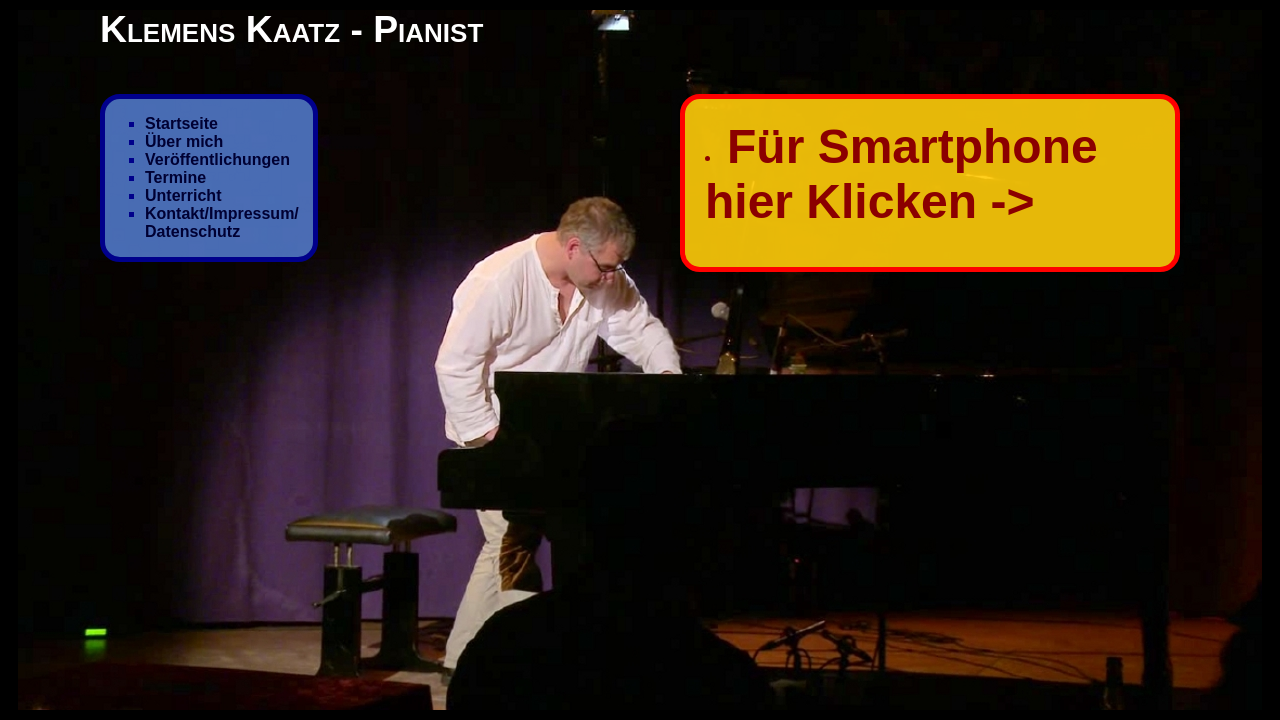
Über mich (184, 141)
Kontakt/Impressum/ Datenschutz (222, 222)
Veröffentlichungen (217, 159)
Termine (175, 177)
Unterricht (183, 195)
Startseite (181, 123)
